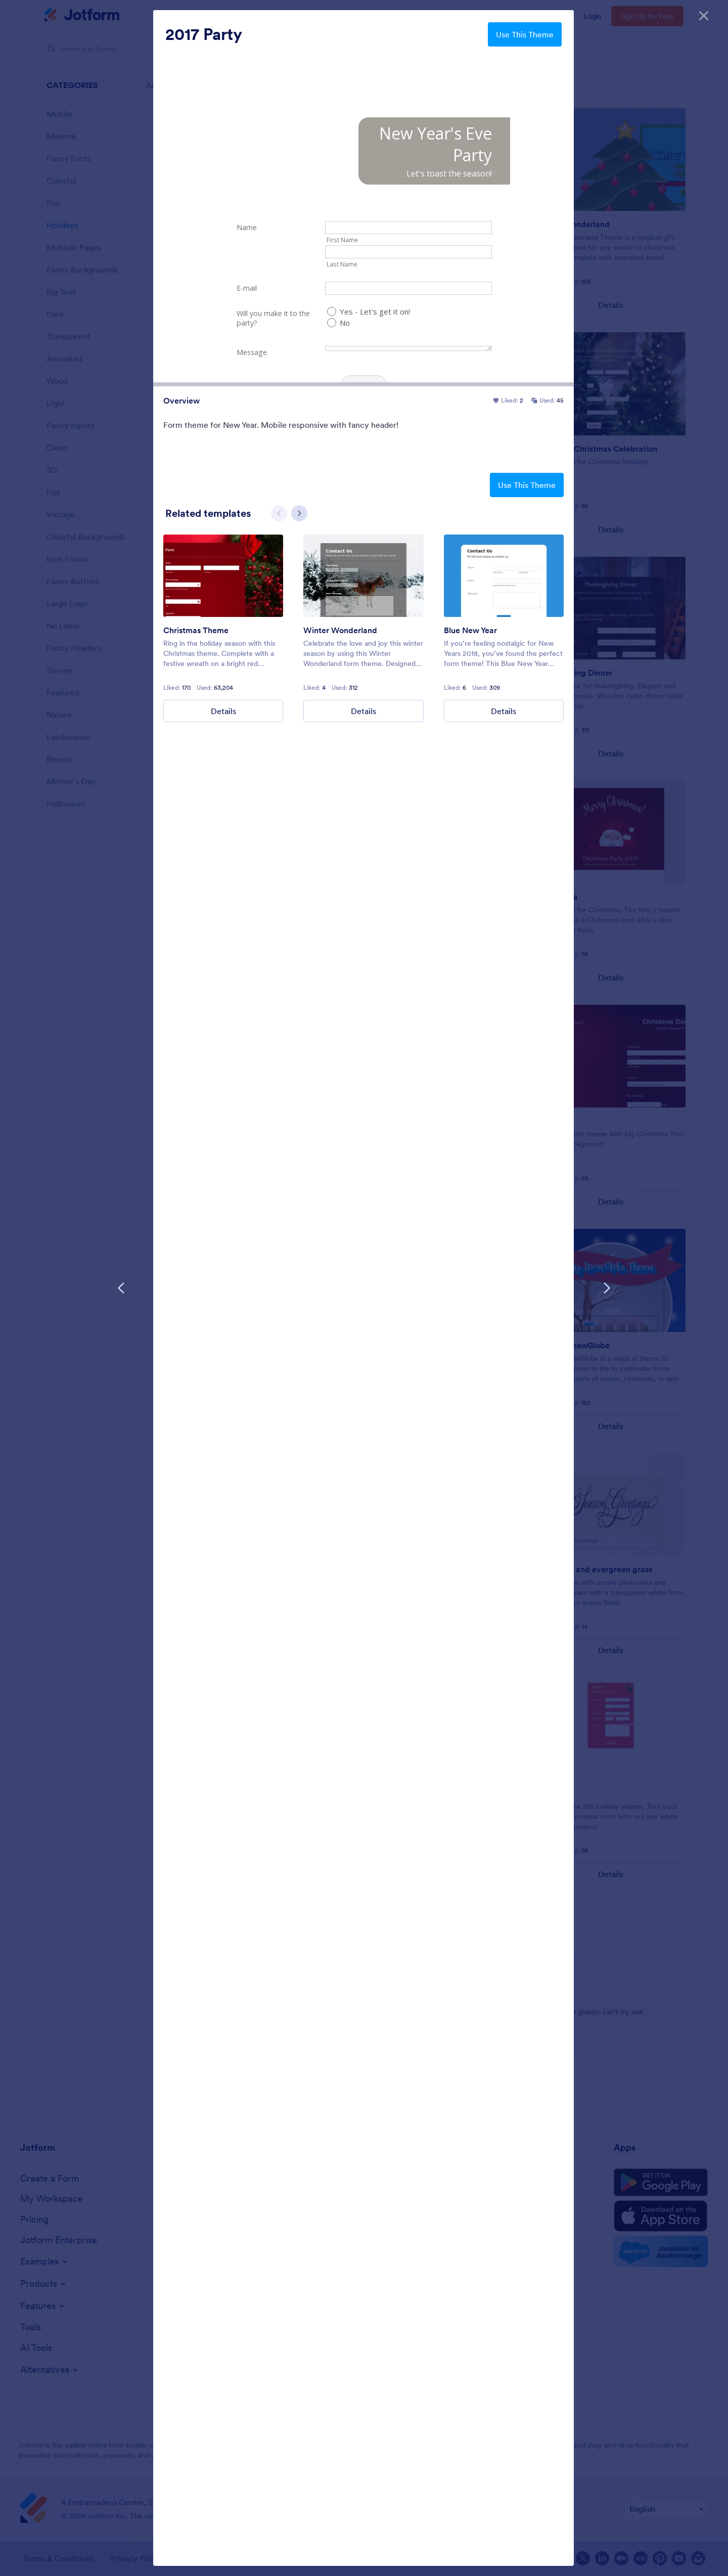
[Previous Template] (121, 1288)
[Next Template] (606, 1288)
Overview (181, 400)
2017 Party (203, 34)
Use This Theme (525, 34)
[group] (223, 628)
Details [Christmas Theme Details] (223, 711)
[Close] (704, 15)
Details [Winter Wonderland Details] (363, 711)
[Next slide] (299, 513)
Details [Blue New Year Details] (503, 711)
